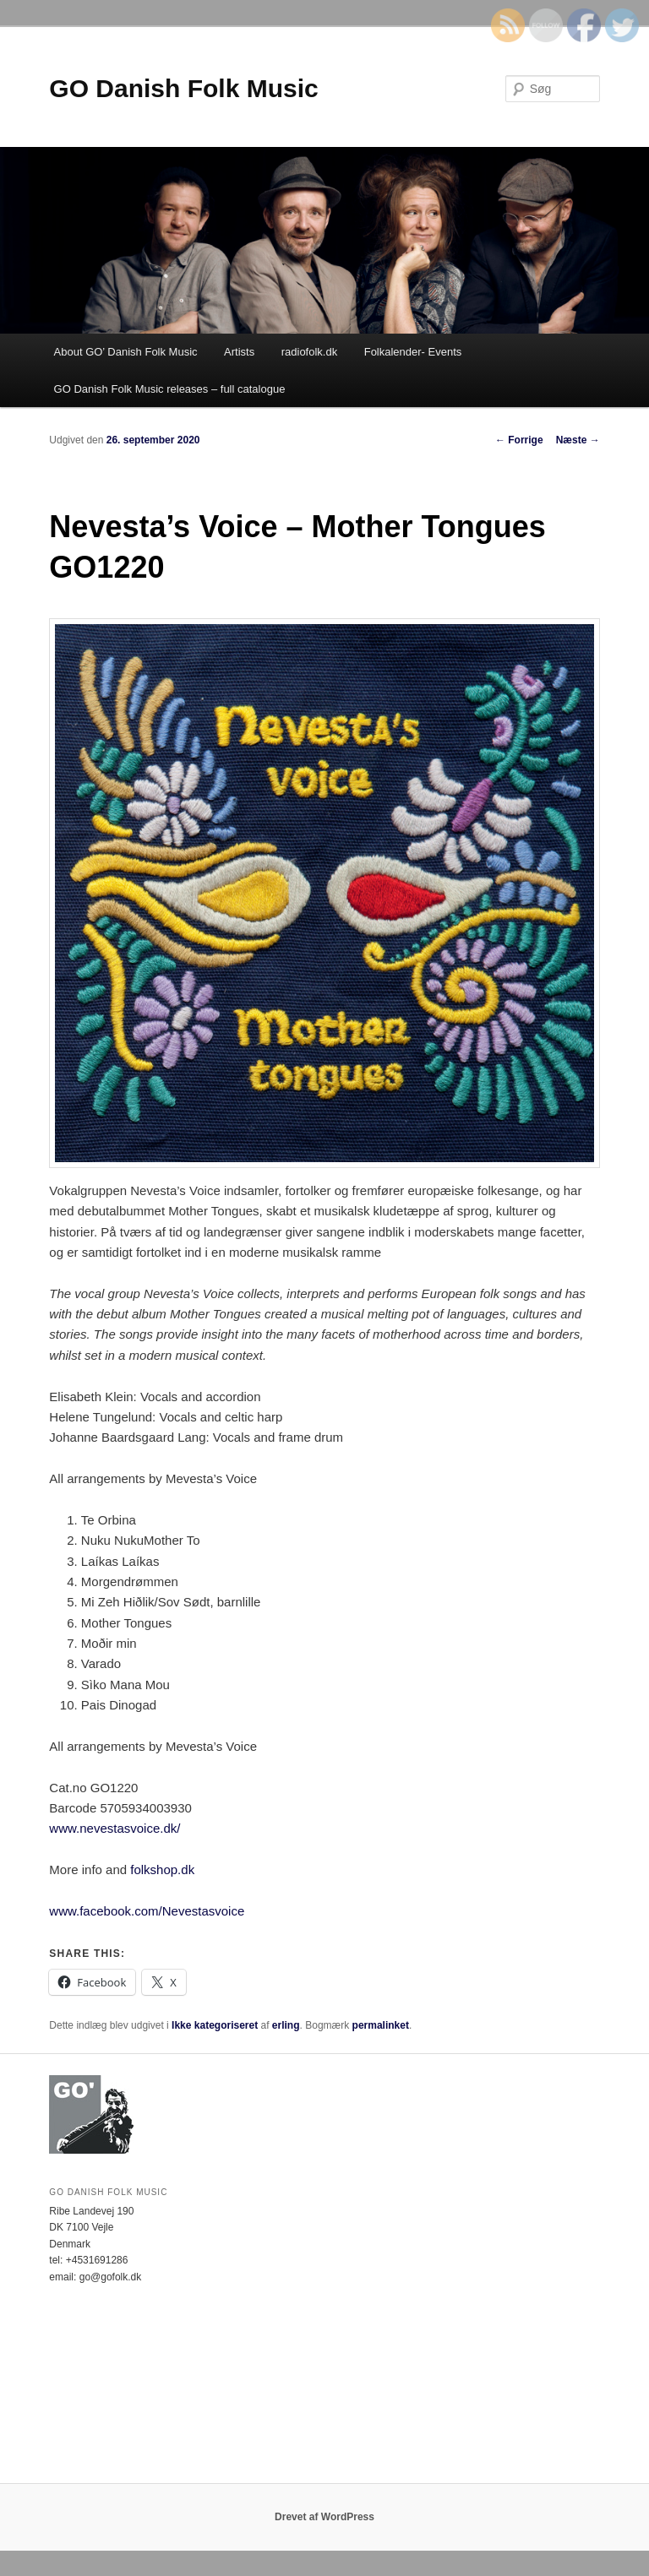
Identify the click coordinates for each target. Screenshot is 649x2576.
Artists (239, 351)
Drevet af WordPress (324, 2517)
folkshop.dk (162, 1869)
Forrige (519, 440)
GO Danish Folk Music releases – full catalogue (170, 389)
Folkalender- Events (413, 351)
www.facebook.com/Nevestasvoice (146, 1911)
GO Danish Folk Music (183, 88)
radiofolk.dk (309, 351)
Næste (578, 440)
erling (286, 2025)
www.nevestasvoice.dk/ (114, 1828)
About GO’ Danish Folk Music (126, 351)
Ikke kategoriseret (215, 2025)
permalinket (380, 2025)
